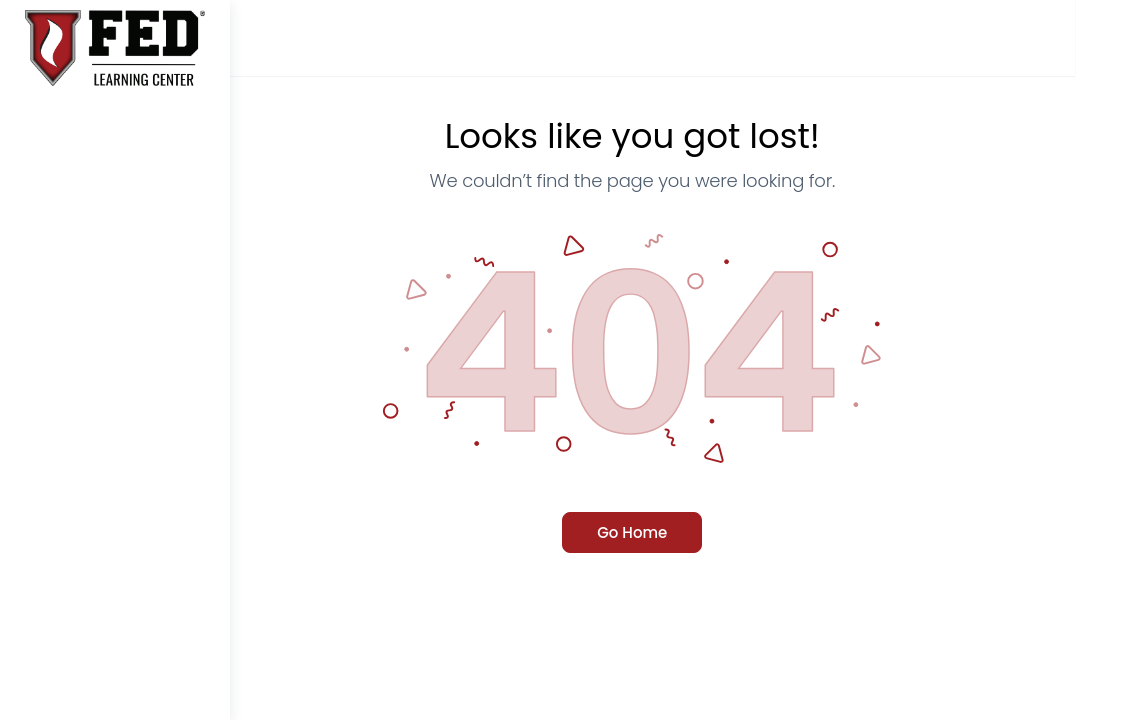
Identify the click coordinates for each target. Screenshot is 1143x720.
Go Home (686, 532)
